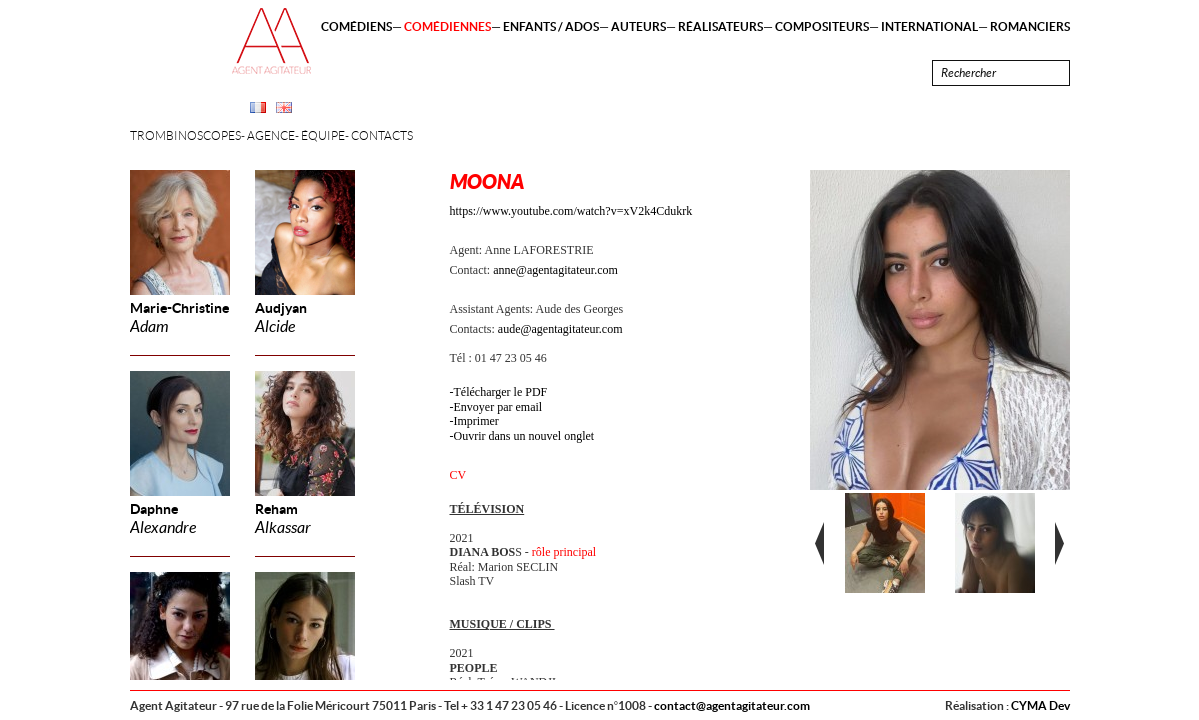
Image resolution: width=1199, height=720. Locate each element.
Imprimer (476, 421)
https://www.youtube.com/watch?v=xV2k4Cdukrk (571, 211)
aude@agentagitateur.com (560, 329)
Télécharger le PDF (501, 392)
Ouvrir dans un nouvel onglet (524, 436)
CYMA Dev (1040, 705)
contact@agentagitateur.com (732, 705)
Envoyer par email (498, 407)
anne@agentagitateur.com (555, 270)
